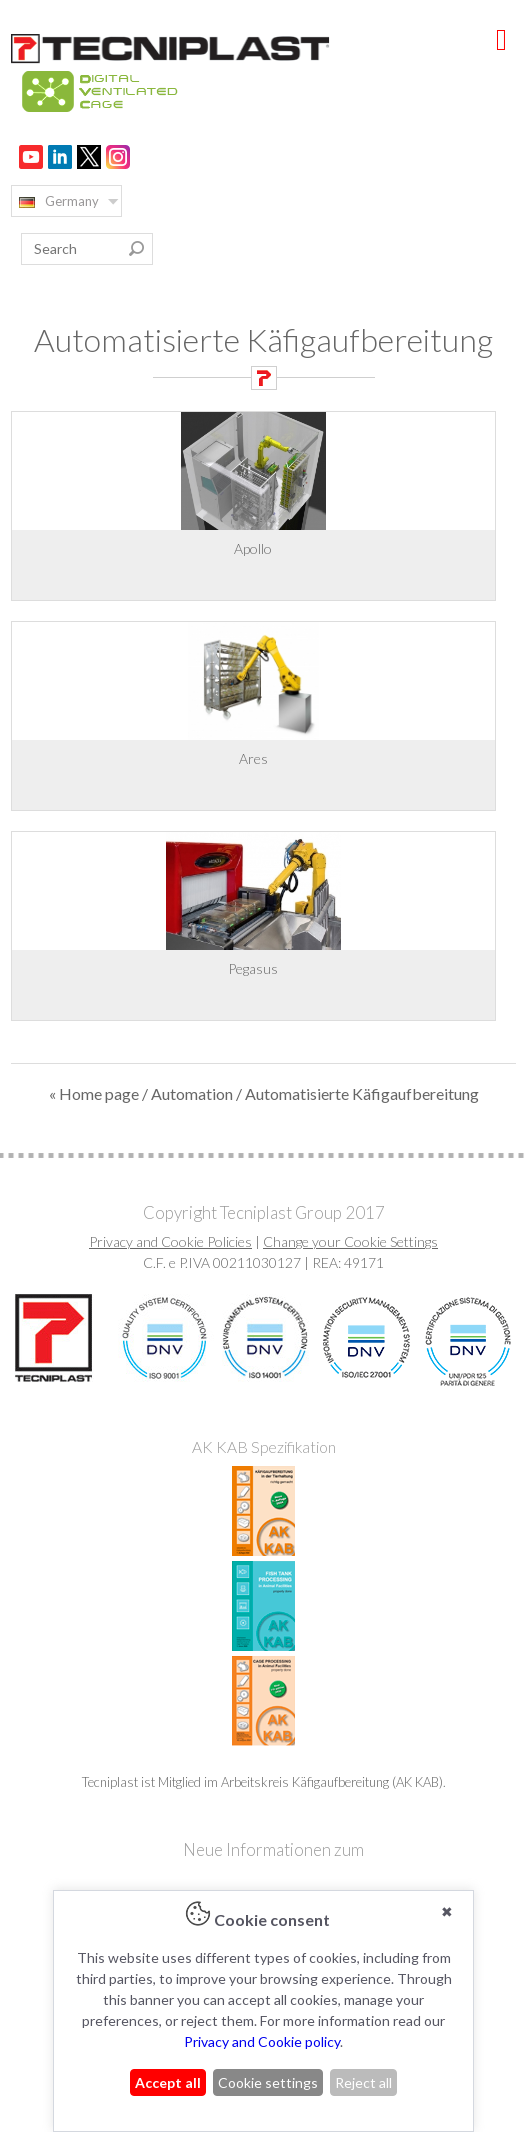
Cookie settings (268, 2082)
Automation (192, 1093)
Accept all (168, 2082)
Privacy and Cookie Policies (170, 1241)
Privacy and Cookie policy (262, 2041)
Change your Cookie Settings (350, 1241)
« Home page (94, 1093)
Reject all (363, 2082)
